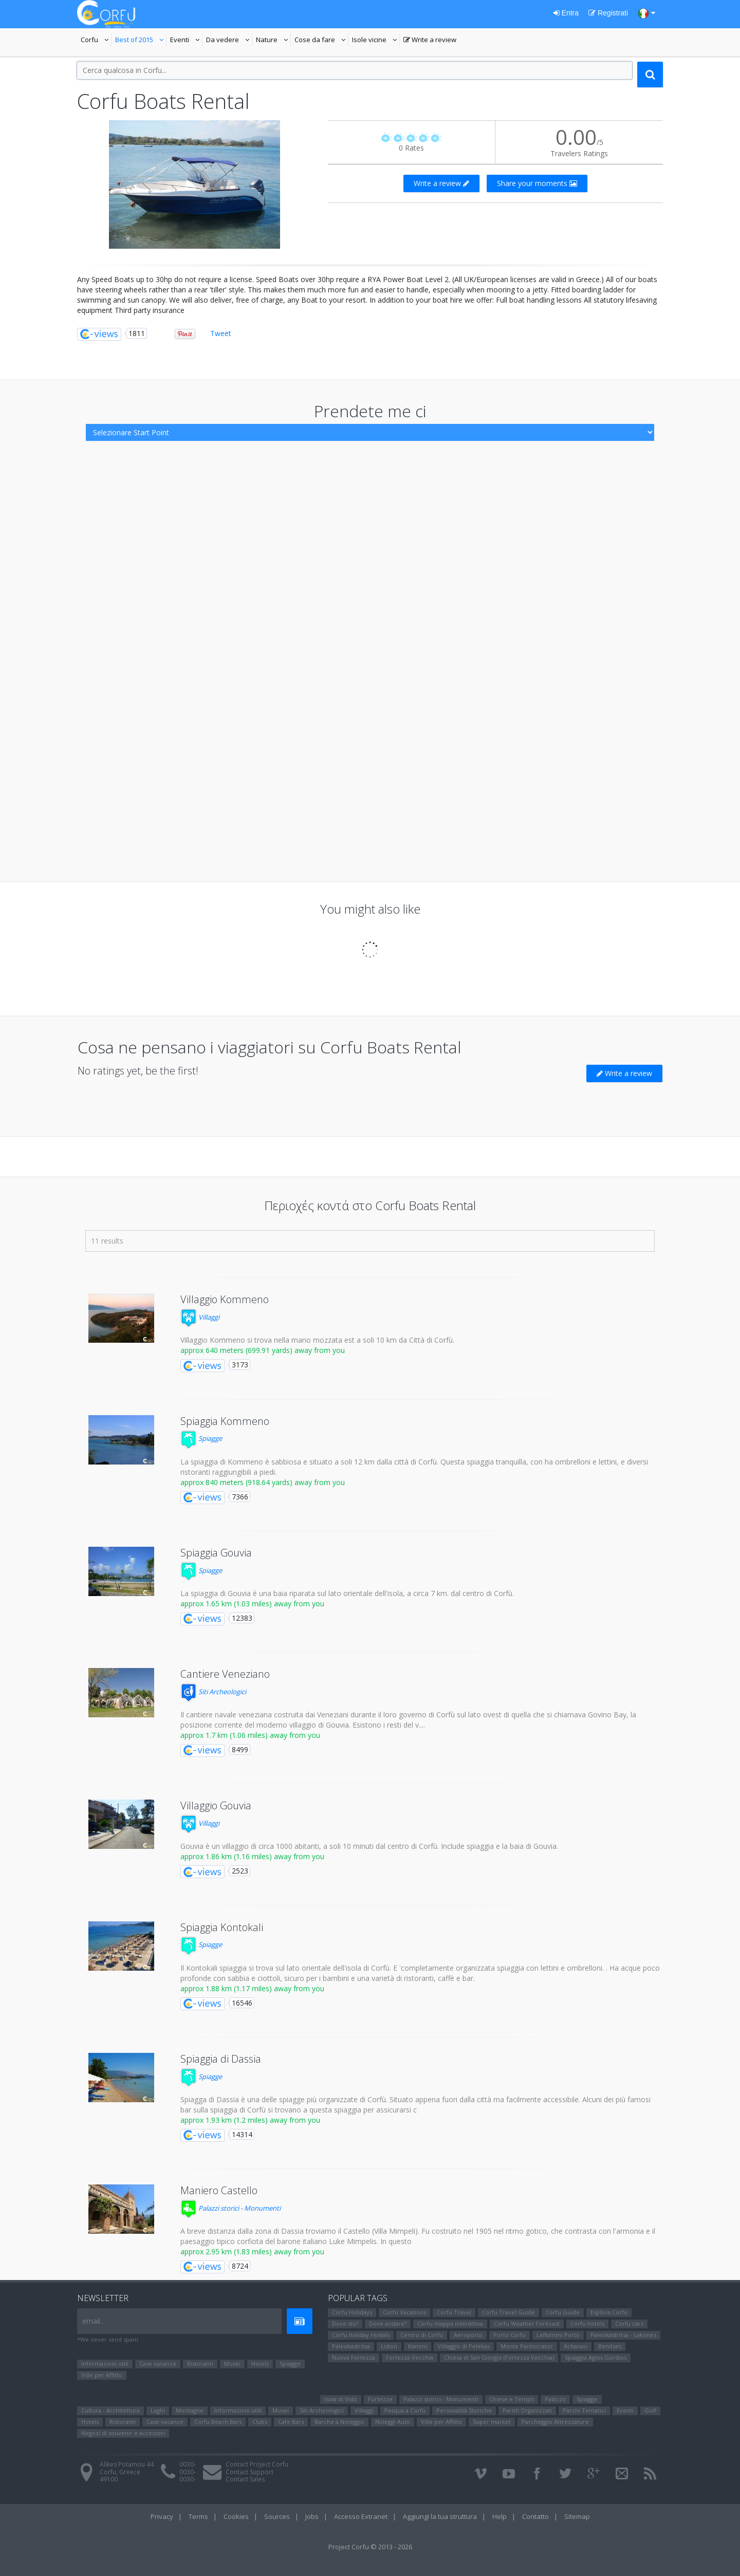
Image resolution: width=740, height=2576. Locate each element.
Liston (389, 2346)
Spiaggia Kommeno (224, 1421)
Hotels (260, 2363)
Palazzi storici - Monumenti (230, 2208)
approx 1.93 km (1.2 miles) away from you (250, 2120)
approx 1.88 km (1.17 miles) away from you (252, 1988)
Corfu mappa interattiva (450, 2323)
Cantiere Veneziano (225, 1674)
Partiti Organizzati (527, 2410)
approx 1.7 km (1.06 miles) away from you (250, 1735)
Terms (198, 2516)
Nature (273, 40)
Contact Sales (245, 2479)
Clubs (259, 2421)
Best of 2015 (140, 40)
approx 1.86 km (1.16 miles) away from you (252, 1856)
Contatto (535, 2516)
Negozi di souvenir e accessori (123, 2433)
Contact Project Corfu (257, 2464)
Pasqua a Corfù (404, 2410)
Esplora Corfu (608, 2312)
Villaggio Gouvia (215, 1805)
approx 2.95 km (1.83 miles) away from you (252, 2251)
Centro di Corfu (421, 2335)
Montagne (189, 2410)
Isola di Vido (340, 2399)
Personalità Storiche (464, 2410)
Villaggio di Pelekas (464, 2346)
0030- (187, 2464)
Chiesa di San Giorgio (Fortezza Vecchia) (499, 2357)
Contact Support (249, 2472)
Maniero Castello (218, 2190)
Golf (650, 2410)
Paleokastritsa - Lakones (623, 2335)
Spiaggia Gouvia (216, 1553)
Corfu (96, 40)
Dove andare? (387, 2323)
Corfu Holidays (352, 2312)
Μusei (232, 2363)
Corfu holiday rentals (361, 2335)
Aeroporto (468, 2335)
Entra (566, 13)
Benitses (609, 2346)
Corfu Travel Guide (508, 2312)
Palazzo (555, 2399)
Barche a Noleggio (339, 2421)
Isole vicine (376, 40)
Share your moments (537, 183)
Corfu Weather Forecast (527, 2323)
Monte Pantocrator (527, 2346)
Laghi (158, 2410)
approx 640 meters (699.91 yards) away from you (262, 1350)
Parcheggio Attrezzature (555, 2421)
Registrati (608, 13)
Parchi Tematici (584, 2410)
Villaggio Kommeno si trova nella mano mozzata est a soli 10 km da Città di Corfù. (317, 1340)
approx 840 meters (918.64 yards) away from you (262, 1482)
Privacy (162, 2516)
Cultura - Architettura (110, 2410)
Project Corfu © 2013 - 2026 (370, 2546)
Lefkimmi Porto (558, 2335)
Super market (492, 2421)
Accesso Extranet (360, 2516)
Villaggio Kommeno (224, 1299)
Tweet (220, 333)
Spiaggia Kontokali (221, 1927)
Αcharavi (575, 2346)
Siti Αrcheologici (213, 1691)
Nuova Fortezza (353, 2357)
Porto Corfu (509, 2335)
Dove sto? (345, 2323)
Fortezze (380, 2399)
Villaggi (199, 1317)
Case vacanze (157, 2363)
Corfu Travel (454, 2312)
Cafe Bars (291, 2421)
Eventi (186, 40)
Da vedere (229, 40)
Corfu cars (629, 2323)
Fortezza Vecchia (409, 2357)
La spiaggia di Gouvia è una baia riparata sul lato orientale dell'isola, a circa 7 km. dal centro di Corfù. (347, 1593)
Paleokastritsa (351, 2346)
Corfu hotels (587, 2323)
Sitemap (577, 2516)
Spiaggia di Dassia (220, 2059)
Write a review (429, 40)
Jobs (312, 2516)
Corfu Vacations (404, 2312)
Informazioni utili (104, 2363)
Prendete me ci (370, 411)
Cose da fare (321, 40)
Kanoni (417, 2346)
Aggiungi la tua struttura (440, 2516)
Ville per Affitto (101, 2375)
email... (93, 2321)
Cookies (236, 2516)
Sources (277, 2516)
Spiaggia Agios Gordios (595, 2357)
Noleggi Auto (392, 2421)
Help (499, 2516)
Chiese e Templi (511, 2399)
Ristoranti (200, 2363)
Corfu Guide (563, 2312)
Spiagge (201, 1438)
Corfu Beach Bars (218, 2421)
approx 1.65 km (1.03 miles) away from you (252, 1603)
